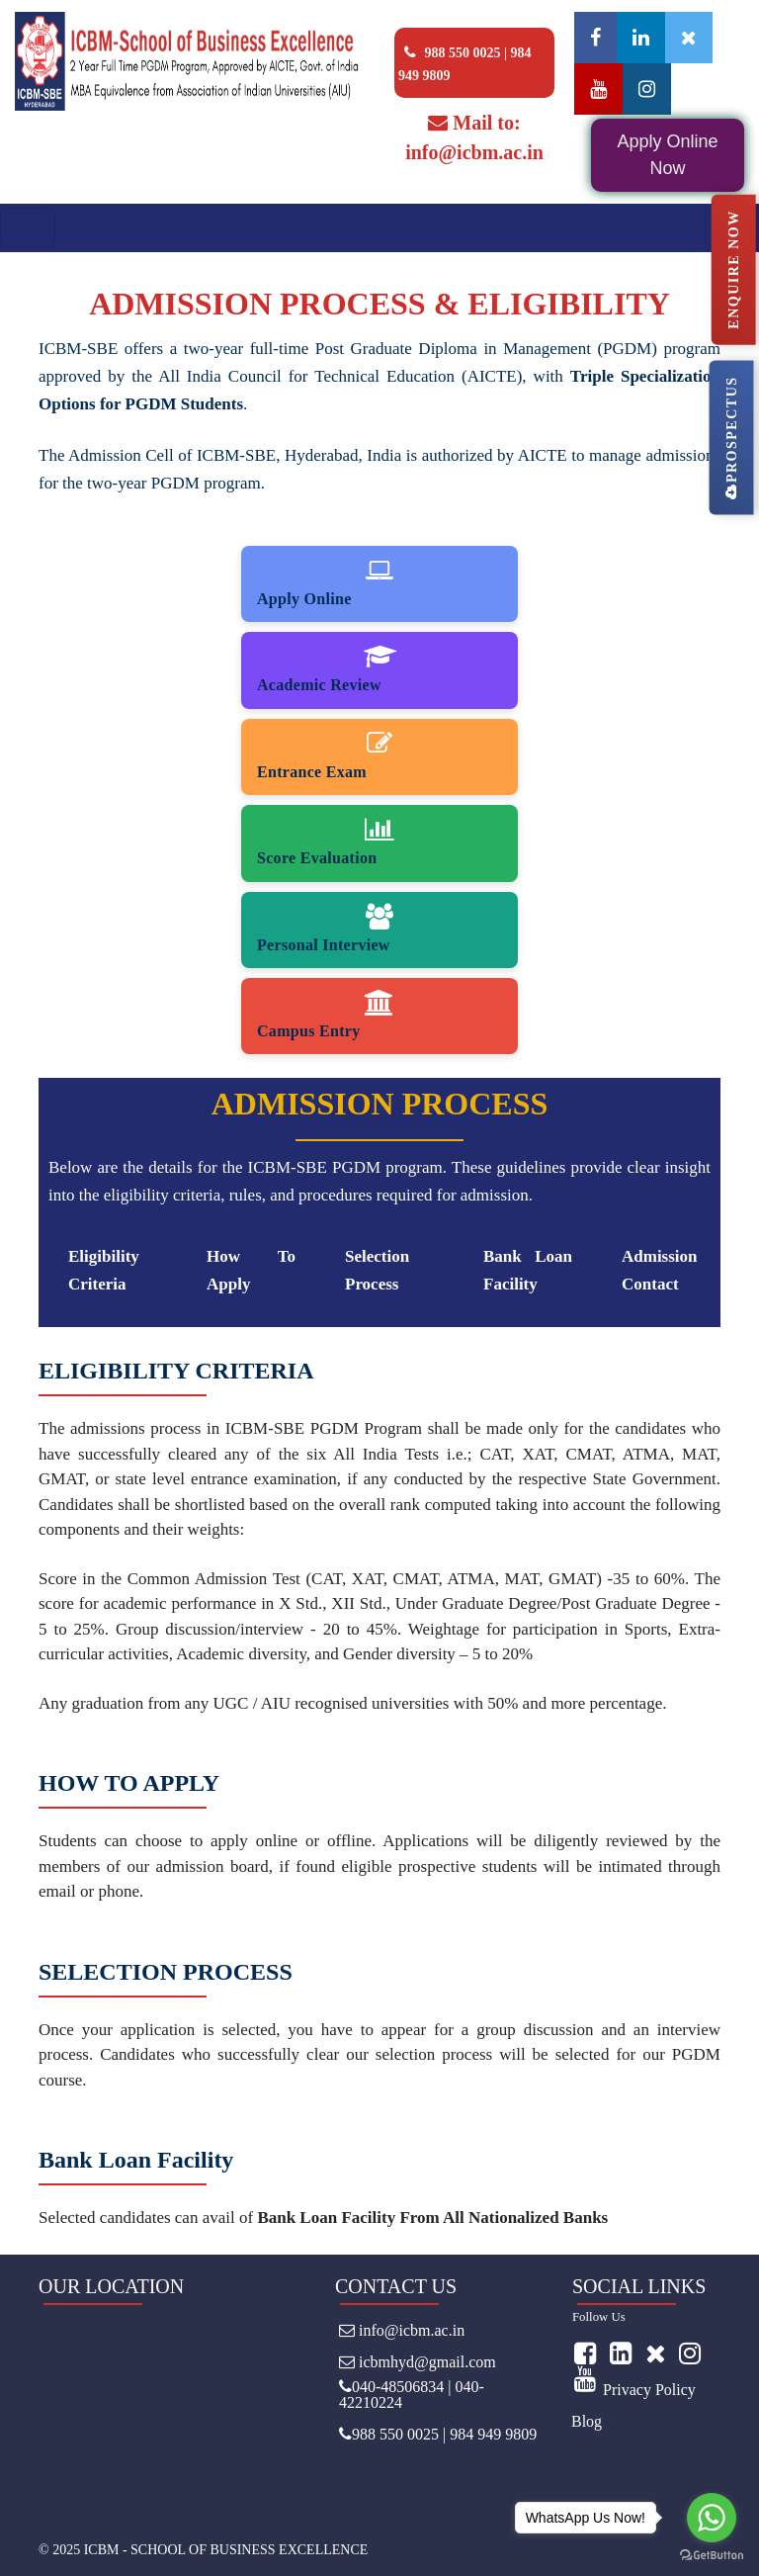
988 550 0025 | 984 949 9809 (465, 61)
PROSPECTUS (730, 437)
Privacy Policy (649, 2389)
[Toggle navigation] (27, 227)
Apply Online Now (667, 155)
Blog (586, 2421)
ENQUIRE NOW (732, 269)
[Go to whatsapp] (711, 2517)
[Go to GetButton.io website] (711, 2555)
